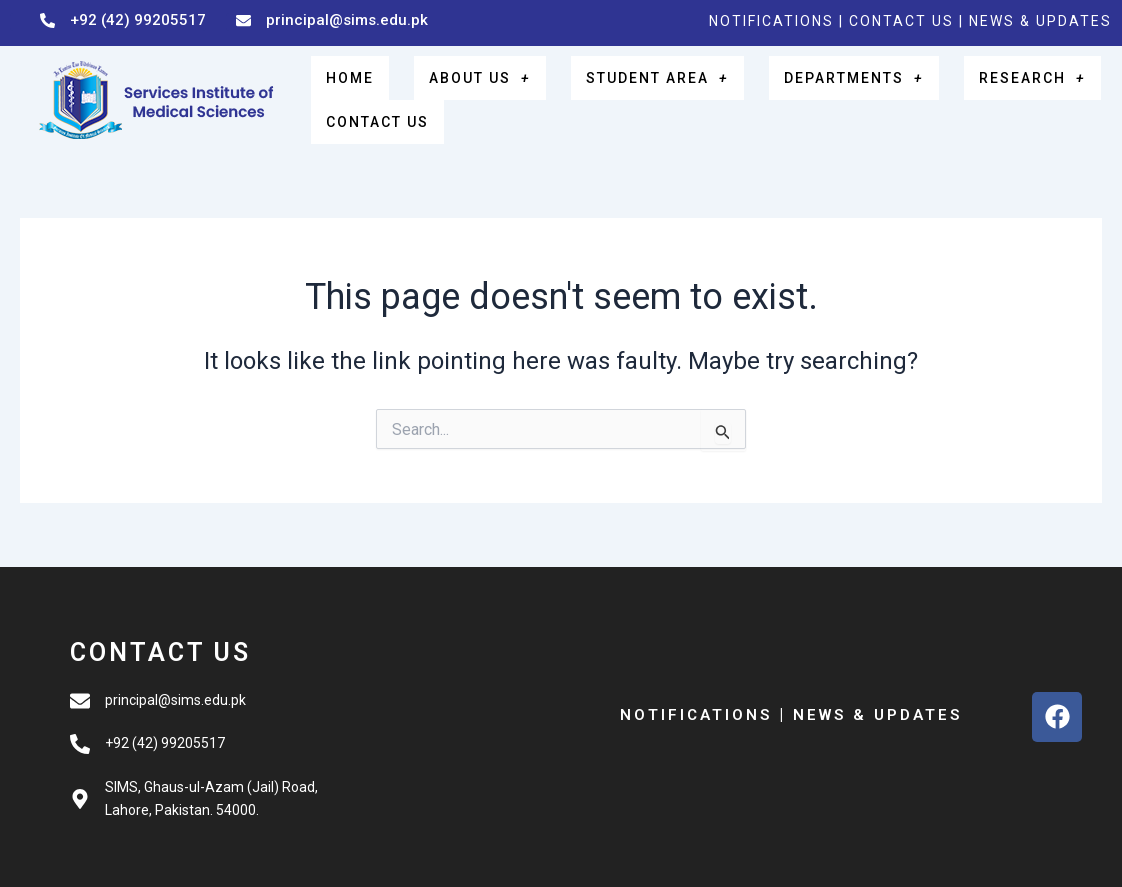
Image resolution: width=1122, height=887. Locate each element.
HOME (338, 82)
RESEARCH (958, 82)
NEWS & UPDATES (1040, 21)
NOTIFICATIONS (771, 21)
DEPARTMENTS (796, 82)
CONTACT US (904, 21)
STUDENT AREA (611, 82)
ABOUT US (447, 82)
